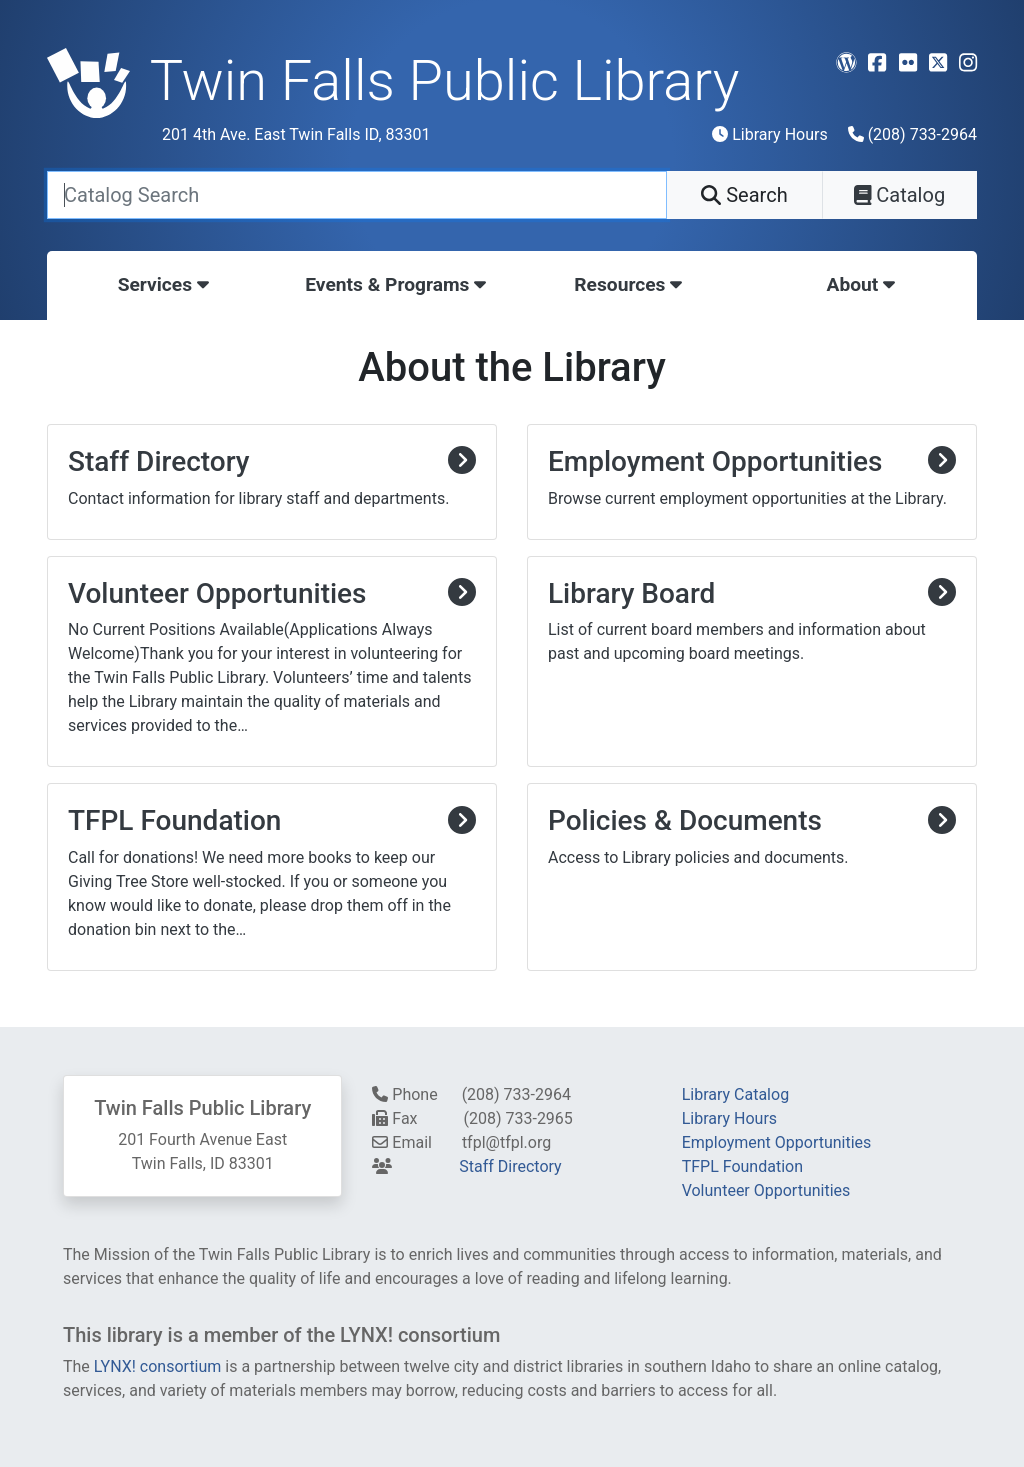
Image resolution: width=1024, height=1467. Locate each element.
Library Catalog (735, 1094)
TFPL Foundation (742, 1166)
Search (744, 195)
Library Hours (769, 134)
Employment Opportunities (777, 1142)
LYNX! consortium (158, 1366)
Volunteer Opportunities (766, 1190)
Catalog (899, 195)
